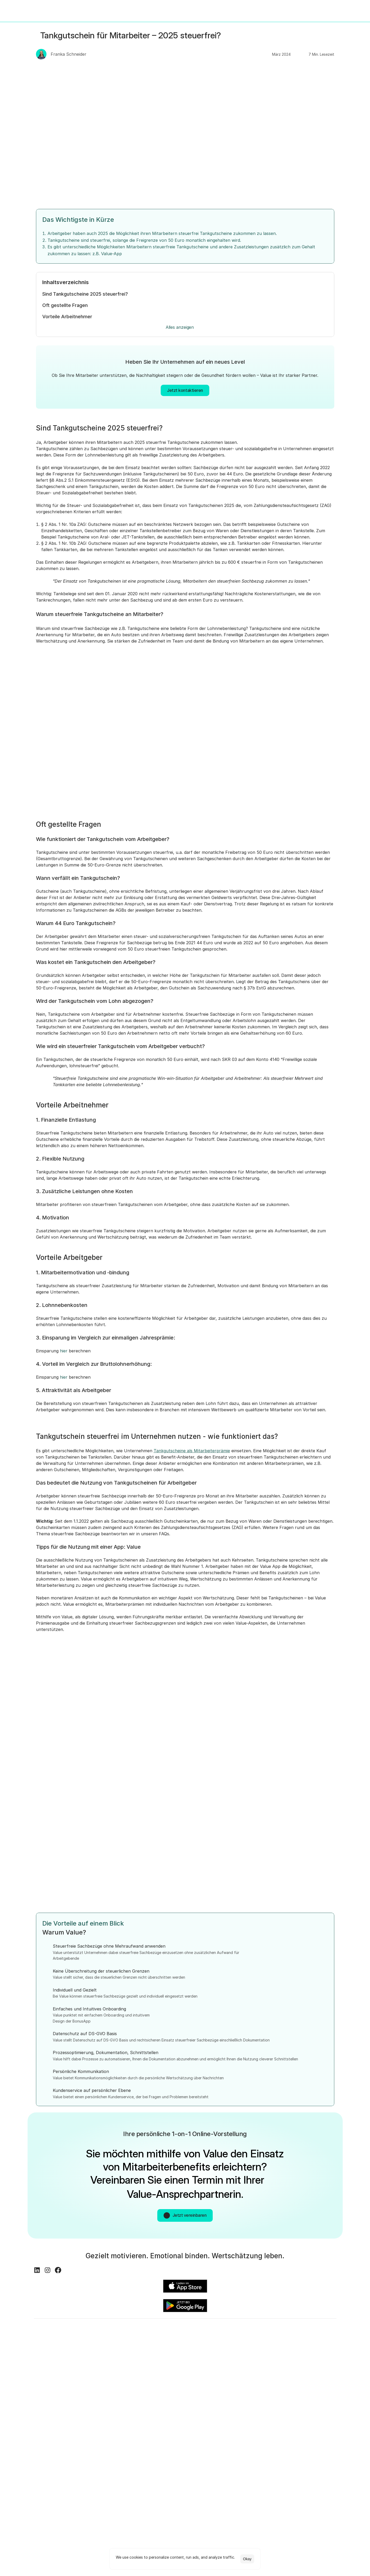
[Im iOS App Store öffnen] (262, 2302)
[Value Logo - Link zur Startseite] (20, 11)
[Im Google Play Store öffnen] (312, 2302)
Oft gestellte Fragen (65, 307)
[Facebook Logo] (60, 2324)
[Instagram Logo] (49, 2324)
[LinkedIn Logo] (39, 2324)
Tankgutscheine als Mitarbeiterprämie (192, 1486)
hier (63, 1381)
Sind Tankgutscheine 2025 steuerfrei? (85, 296)
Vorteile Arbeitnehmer (67, 319)
